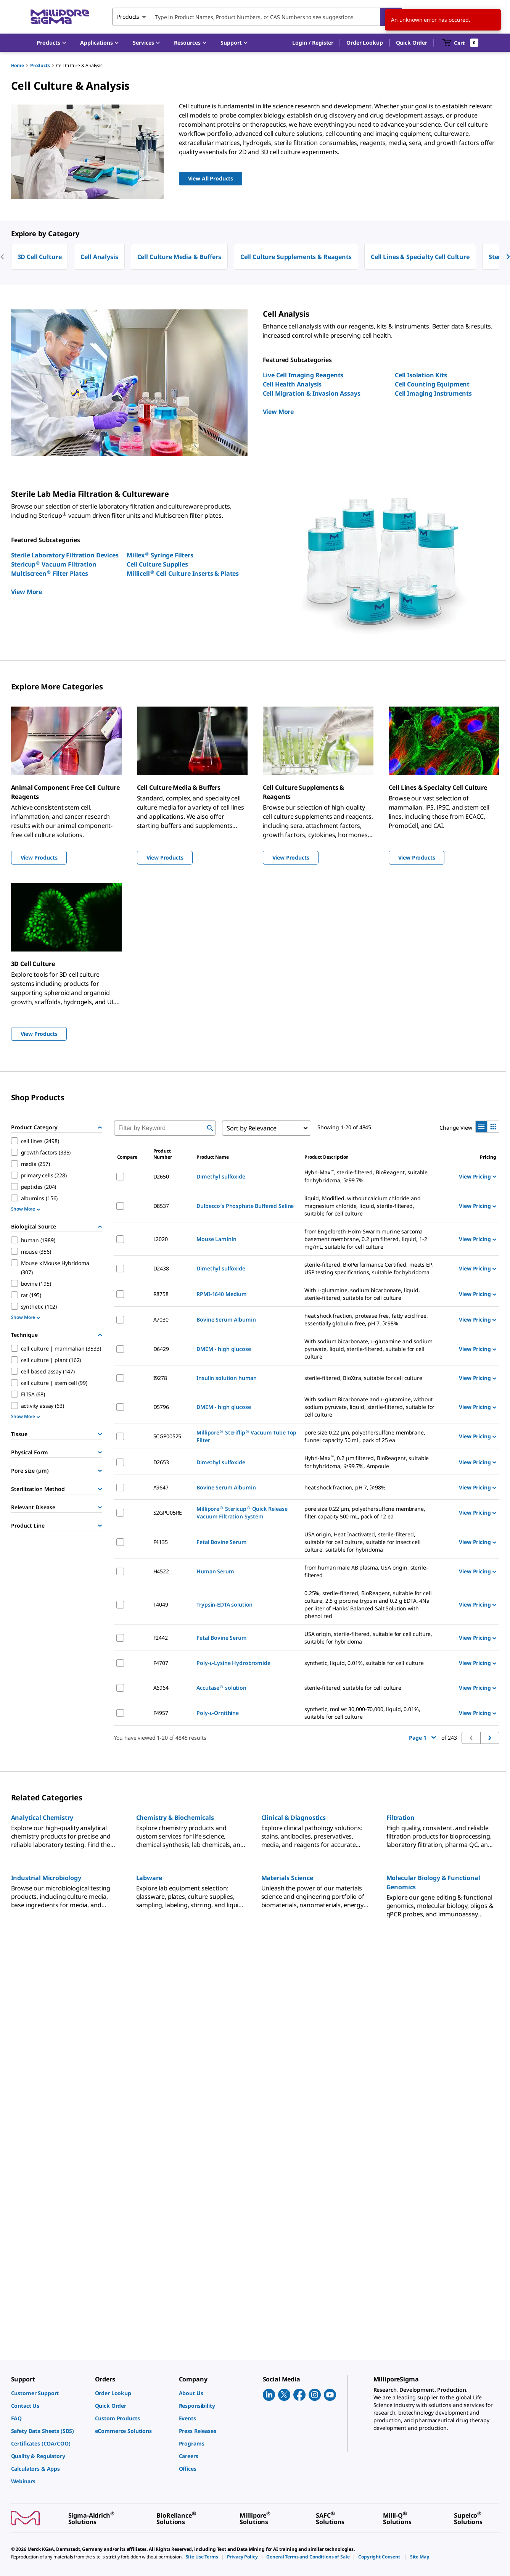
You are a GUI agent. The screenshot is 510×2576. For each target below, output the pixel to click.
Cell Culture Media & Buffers (179, 257)
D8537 (161, 1205)
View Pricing (477, 1176)
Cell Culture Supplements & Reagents (296, 257)
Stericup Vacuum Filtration (54, 564)
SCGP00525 (167, 1436)
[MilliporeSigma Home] (60, 17)
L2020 (160, 1239)
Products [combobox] (128, 16)
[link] (49, 2393)
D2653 (161, 1462)
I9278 (160, 1377)
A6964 (161, 1687)
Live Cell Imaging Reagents (303, 375)
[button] (312, 43)
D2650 (161, 1176)
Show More (25, 1209)
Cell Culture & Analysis (79, 65)
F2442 (160, 1637)
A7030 (161, 1319)
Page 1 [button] (422, 1737)
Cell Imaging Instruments (433, 393)
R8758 (161, 1294)
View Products (39, 857)
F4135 (160, 1542)
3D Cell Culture (40, 257)
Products (40, 65)
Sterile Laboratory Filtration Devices (65, 555)
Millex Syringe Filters (160, 555)
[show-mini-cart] (460, 42)
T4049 (160, 1604)
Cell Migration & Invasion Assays (311, 393)
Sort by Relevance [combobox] (252, 1128)
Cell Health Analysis (292, 384)
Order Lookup (364, 42)
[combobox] (257, 17)
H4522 (161, 1571)
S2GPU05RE (167, 1512)
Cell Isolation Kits (421, 375)
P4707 (160, 1662)
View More (278, 411)
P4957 (160, 1712)
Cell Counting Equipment (432, 384)
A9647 (161, 1487)
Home (17, 65)
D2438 (161, 1268)
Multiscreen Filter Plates (49, 573)
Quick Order (411, 42)
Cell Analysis (99, 257)
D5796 (161, 1406)
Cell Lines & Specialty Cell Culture (420, 257)
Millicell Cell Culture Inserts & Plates (183, 573)
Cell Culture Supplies (157, 564)
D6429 (161, 1348)
